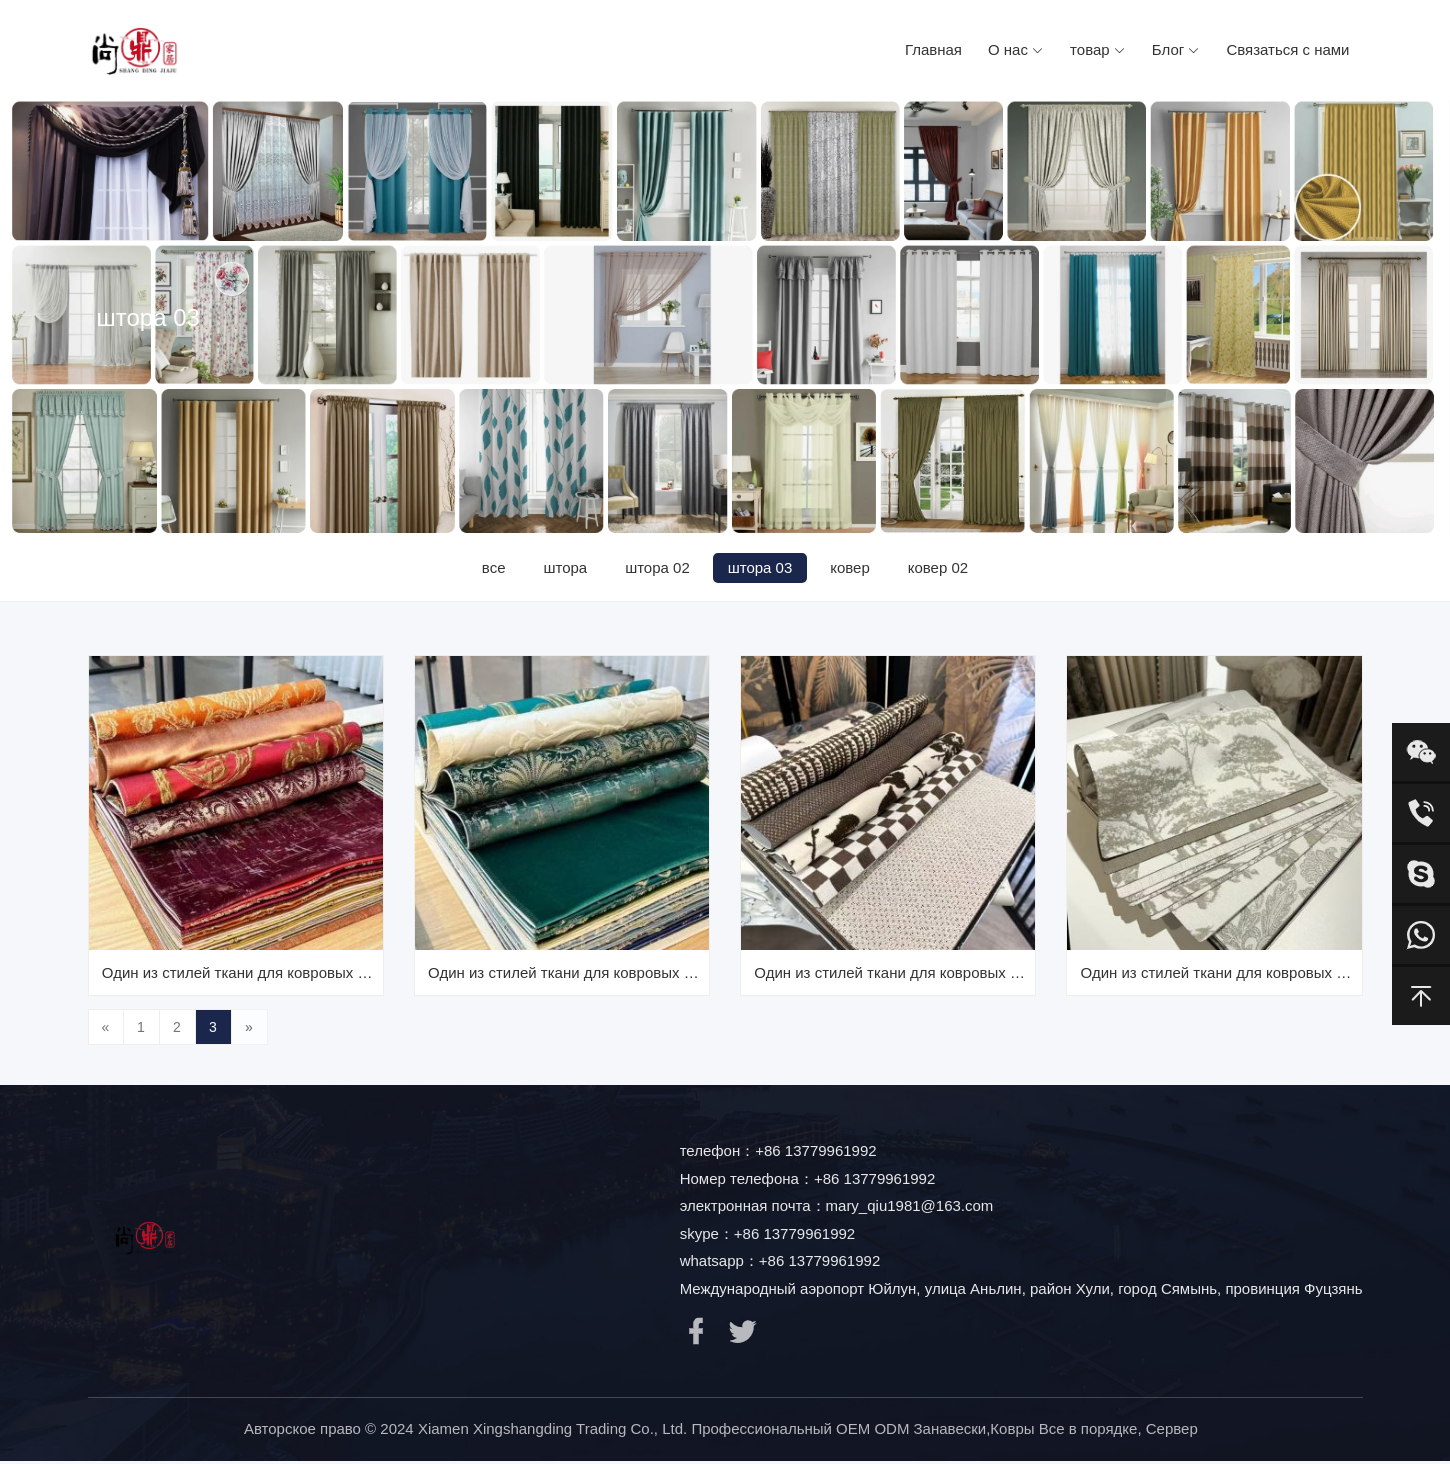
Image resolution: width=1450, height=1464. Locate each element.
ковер (853, 567)
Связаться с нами (1287, 49)
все (489, 567)
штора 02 (656, 567)
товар (1098, 49)
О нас (1016, 49)
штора (562, 567)
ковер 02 (943, 567)
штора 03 (761, 567)
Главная (933, 49)
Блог (1176, 49)
